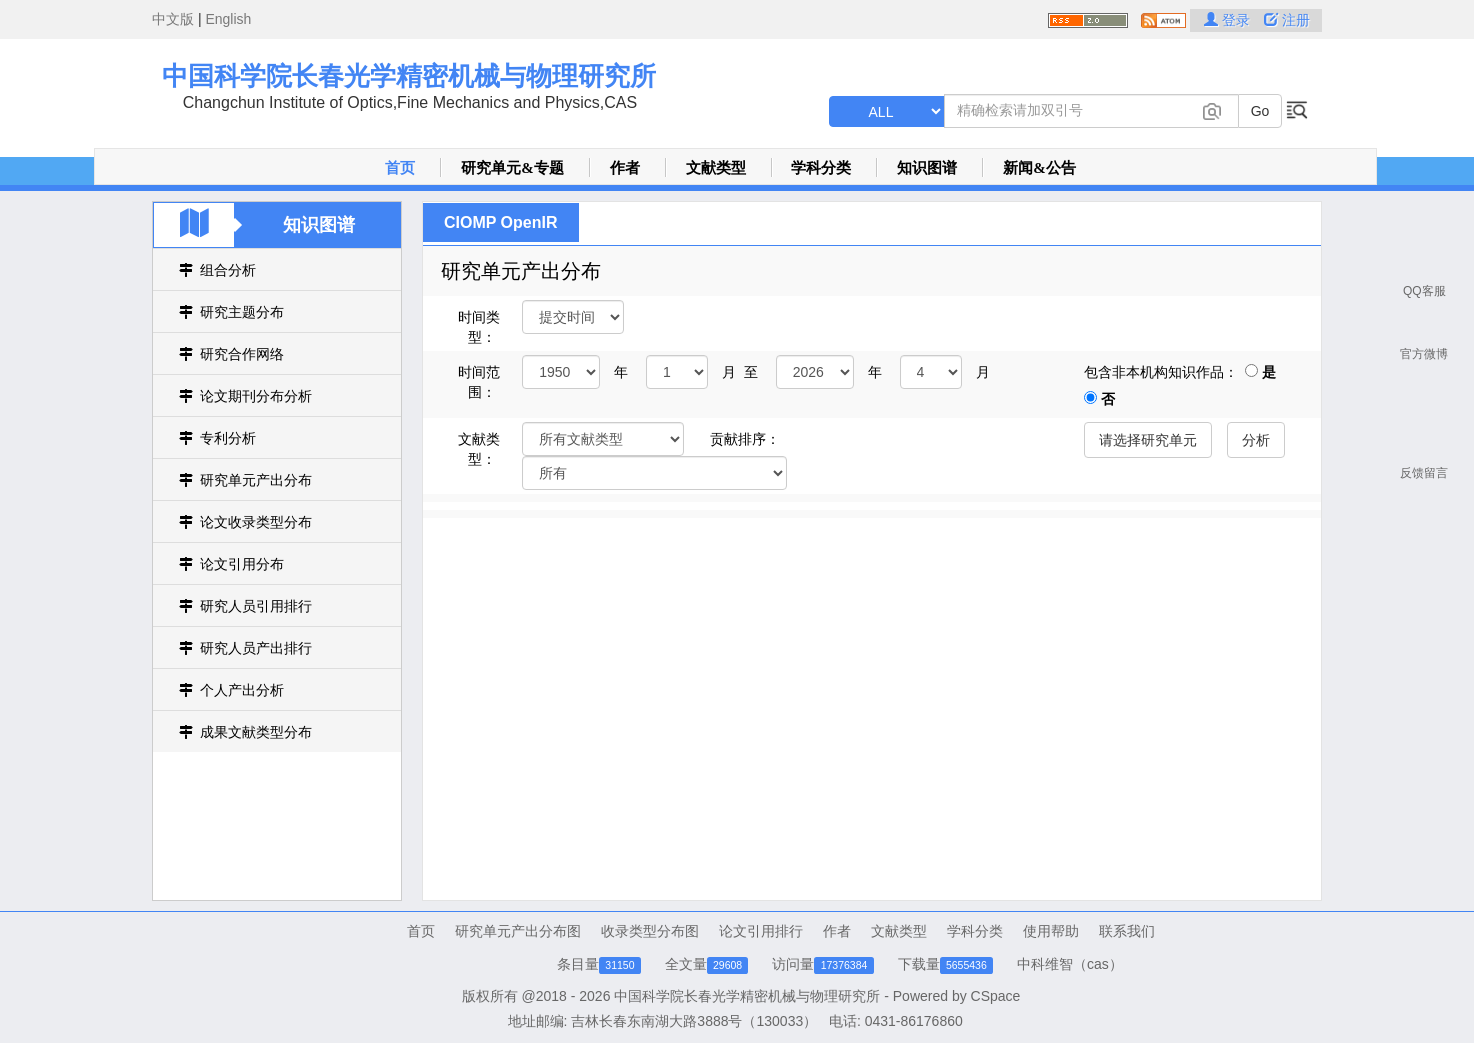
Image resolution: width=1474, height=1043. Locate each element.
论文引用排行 (761, 931)
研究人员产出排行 (256, 648)
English (228, 19)
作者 (625, 168)
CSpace (996, 996)
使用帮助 (1051, 931)
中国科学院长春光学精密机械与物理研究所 (409, 76)
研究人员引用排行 (256, 606)
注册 (1287, 20)
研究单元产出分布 (256, 480)
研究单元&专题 (512, 168)
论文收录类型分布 (256, 522)
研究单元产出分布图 (518, 931)
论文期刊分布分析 (256, 396)
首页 (400, 168)
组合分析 (228, 270)
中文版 (173, 19)
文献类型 (716, 168)
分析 (1256, 440)
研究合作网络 (242, 354)
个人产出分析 (242, 690)
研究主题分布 (242, 312)
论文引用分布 (242, 564)
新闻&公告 (1039, 168)
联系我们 (1127, 931)
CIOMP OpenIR (501, 222)
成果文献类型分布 (256, 732)
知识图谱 (927, 168)
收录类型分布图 (650, 931)
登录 (1229, 20)
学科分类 (821, 168)
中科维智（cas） (1070, 964)
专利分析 (228, 438)
